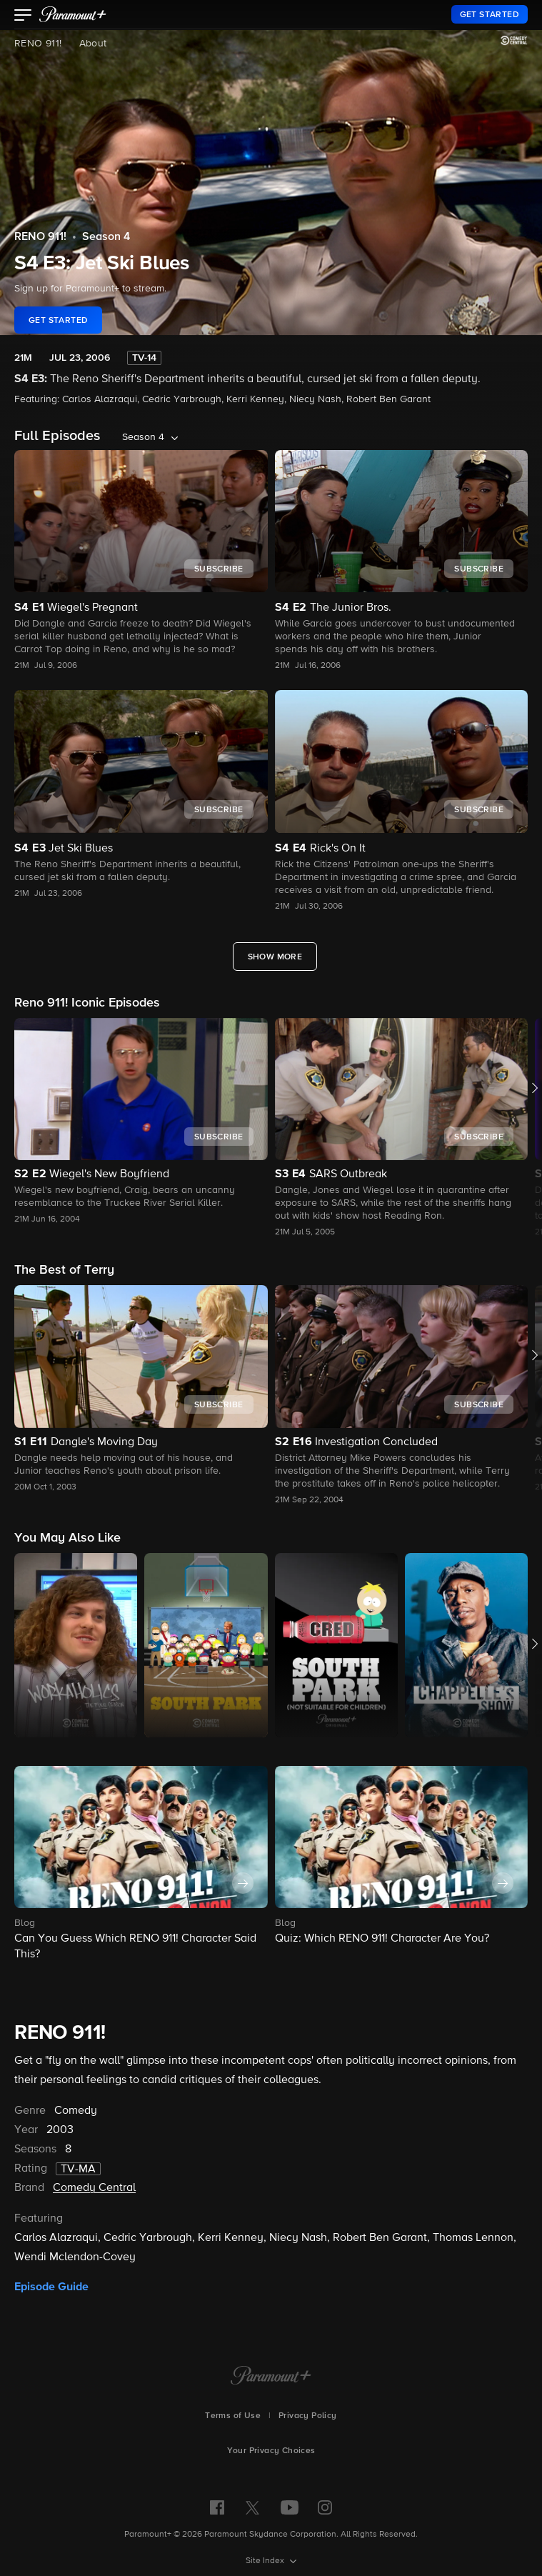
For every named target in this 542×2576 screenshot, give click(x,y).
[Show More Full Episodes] (275, 956)
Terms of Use (233, 2416)
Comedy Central (94, 2188)
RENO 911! (38, 44)
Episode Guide (51, 2286)
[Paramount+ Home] (271, 2376)
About (93, 44)
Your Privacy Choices (271, 2451)
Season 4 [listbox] (143, 437)
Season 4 (106, 237)
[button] (23, 16)
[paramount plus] (72, 14)
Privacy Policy (307, 2416)
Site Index (266, 2561)
